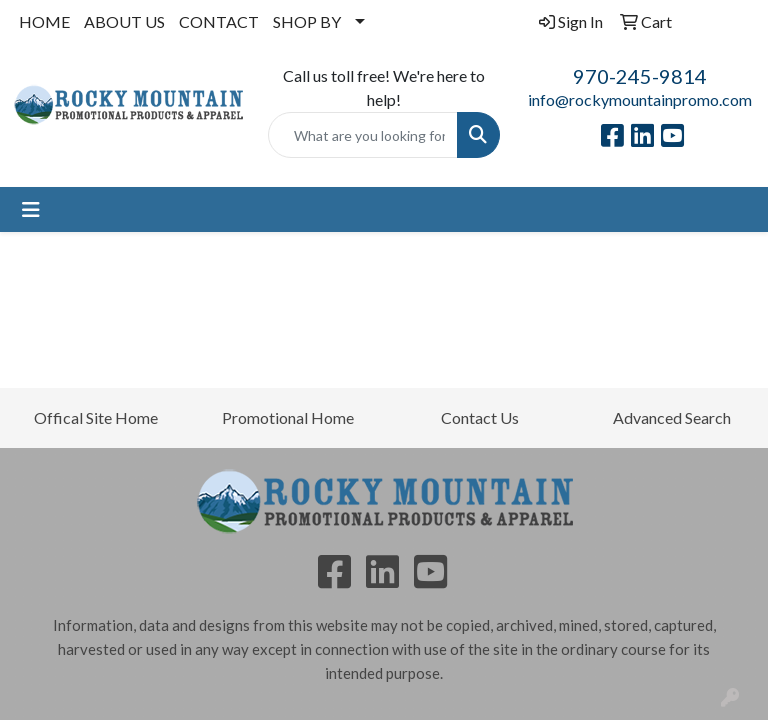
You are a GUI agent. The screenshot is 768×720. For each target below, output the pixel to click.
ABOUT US (124, 21)
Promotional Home (288, 417)
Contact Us (480, 417)
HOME (44, 21)
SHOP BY (307, 21)
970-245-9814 (640, 76)
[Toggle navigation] (31, 209)
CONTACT (219, 21)
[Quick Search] (363, 135)
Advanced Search (672, 417)
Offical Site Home (96, 417)
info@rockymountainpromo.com (640, 99)
